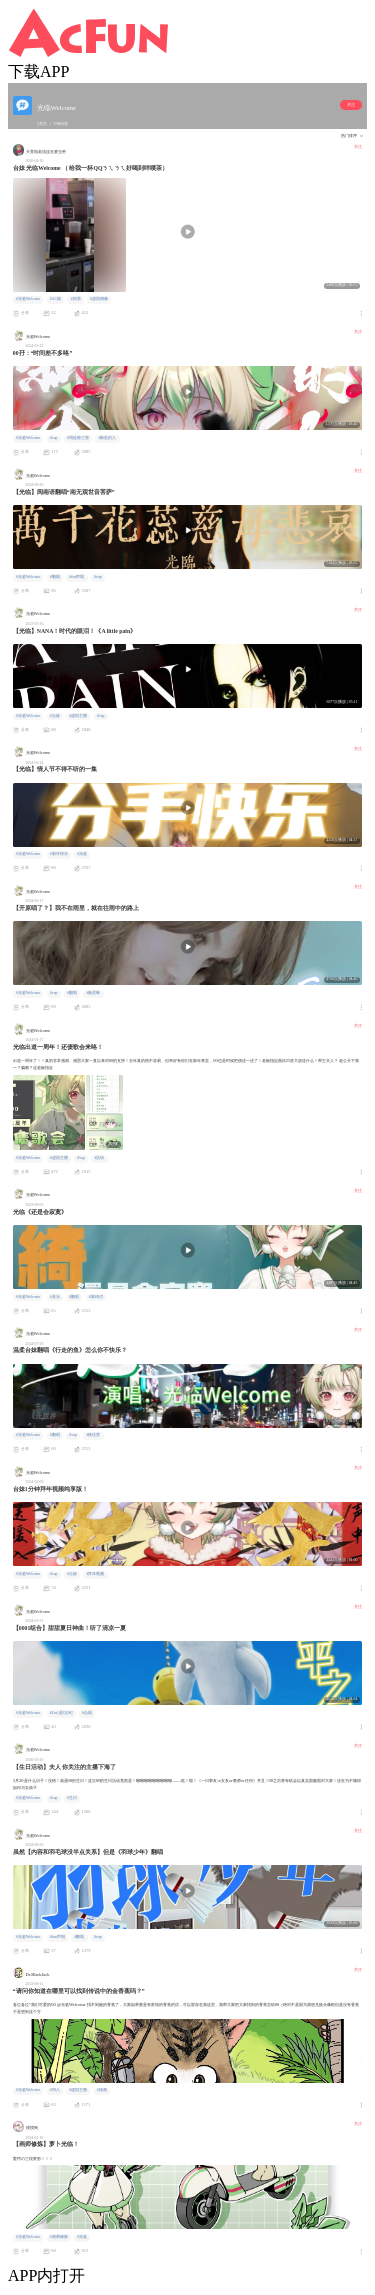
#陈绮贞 (96, 1297)
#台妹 (55, 716)
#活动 (100, 1158)
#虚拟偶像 (99, 299)
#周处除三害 (78, 438)
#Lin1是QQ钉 (61, 1713)
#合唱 (87, 1713)
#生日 (72, 1798)
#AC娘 (55, 299)
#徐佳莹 (94, 1435)
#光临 (82, 854)
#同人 (55, 2090)
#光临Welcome (28, 299)
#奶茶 (76, 299)
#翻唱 (55, 577)
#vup (54, 438)
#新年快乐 (59, 854)
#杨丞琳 (94, 993)
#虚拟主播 (78, 716)
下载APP (38, 71)
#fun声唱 (76, 577)
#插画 (102, 2090)
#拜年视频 (96, 1574)
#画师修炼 (59, 2237)
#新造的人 (108, 438)
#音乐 (55, 1297)
